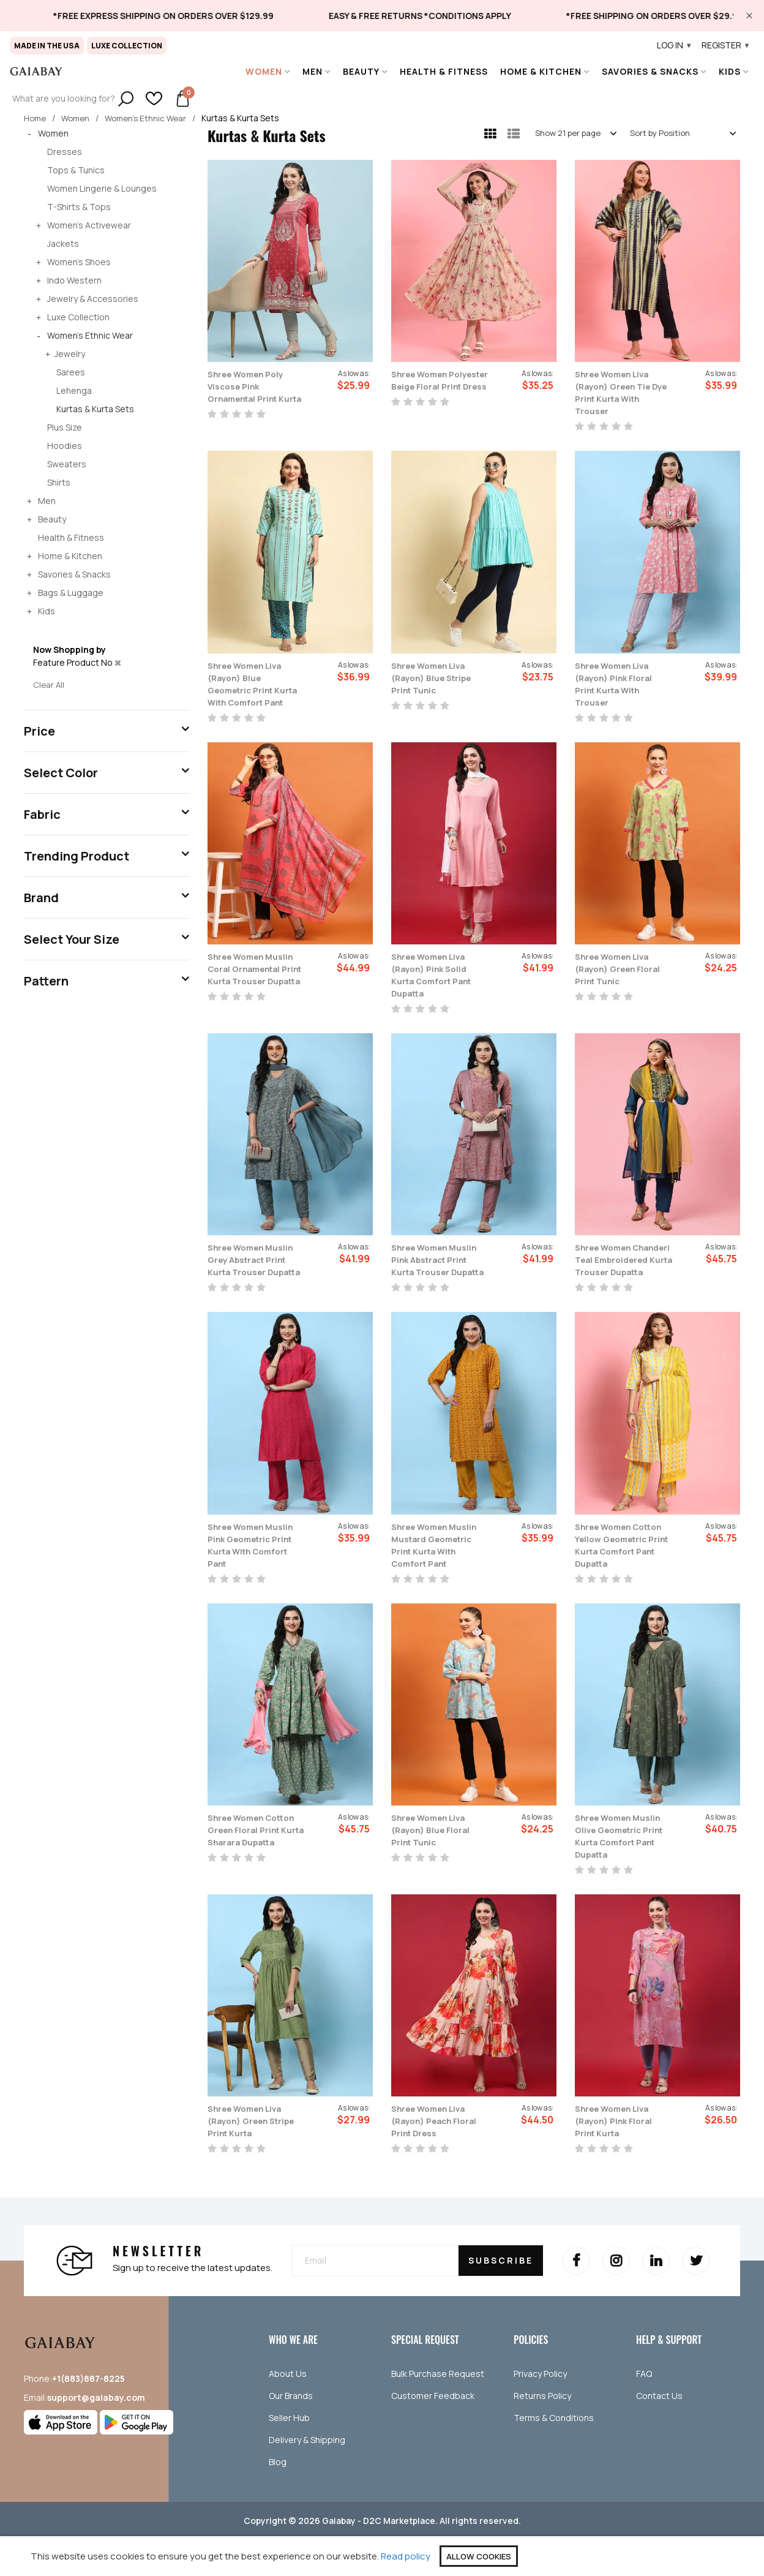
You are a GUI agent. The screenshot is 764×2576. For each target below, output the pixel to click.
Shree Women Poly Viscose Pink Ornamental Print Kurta (251, 392)
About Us (288, 2410)
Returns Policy (542, 2432)
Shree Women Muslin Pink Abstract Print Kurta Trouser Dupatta (440, 1278)
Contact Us (659, 2432)
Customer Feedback (432, 2432)
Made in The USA (47, 45)
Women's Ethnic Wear (152, 118)
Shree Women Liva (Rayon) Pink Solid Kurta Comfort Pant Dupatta (436, 986)
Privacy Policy (540, 2410)
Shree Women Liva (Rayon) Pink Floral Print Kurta (618, 2157)
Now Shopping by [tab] (69, 649)
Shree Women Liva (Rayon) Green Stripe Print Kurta (250, 2157)
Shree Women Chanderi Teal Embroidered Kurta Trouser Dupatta (618, 1278)
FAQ (644, 2410)
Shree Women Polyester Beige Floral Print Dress (430, 386)
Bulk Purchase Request (437, 2410)
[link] (194, 15)
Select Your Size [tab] (71, 938)
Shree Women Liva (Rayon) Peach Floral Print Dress (439, 2157)
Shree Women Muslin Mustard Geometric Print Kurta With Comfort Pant (440, 1569)
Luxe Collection (126, 45)
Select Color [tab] (61, 772)
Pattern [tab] (46, 980)
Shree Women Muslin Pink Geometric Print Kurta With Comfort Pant (256, 1569)
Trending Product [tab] (76, 855)
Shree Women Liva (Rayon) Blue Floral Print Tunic (434, 1866)
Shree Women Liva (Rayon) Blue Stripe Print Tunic (436, 677)
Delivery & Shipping (307, 2476)
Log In (674, 45)
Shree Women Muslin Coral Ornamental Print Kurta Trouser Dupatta (256, 986)
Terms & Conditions (554, 2454)
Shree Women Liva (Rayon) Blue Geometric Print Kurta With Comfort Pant (253, 689)
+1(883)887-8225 (88, 2415)
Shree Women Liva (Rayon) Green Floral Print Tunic (622, 980)
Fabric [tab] (42, 813)
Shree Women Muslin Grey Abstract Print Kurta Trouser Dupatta (256, 1278)
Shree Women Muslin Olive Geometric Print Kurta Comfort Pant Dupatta (624, 1872)
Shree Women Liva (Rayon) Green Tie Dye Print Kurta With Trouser (621, 392)
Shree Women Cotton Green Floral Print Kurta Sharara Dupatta (253, 1872)
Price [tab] (39, 730)
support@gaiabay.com (96, 2434)
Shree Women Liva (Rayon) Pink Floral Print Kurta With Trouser (618, 683)
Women (79, 118)
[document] (382, 2556)
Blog (277, 2498)
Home (36, 118)
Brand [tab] (41, 897)
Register (726, 45)
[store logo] (36, 71)
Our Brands (291, 2432)
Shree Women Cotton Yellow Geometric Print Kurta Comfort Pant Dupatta (620, 1575)
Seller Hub (289, 2454)
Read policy (405, 2556)
